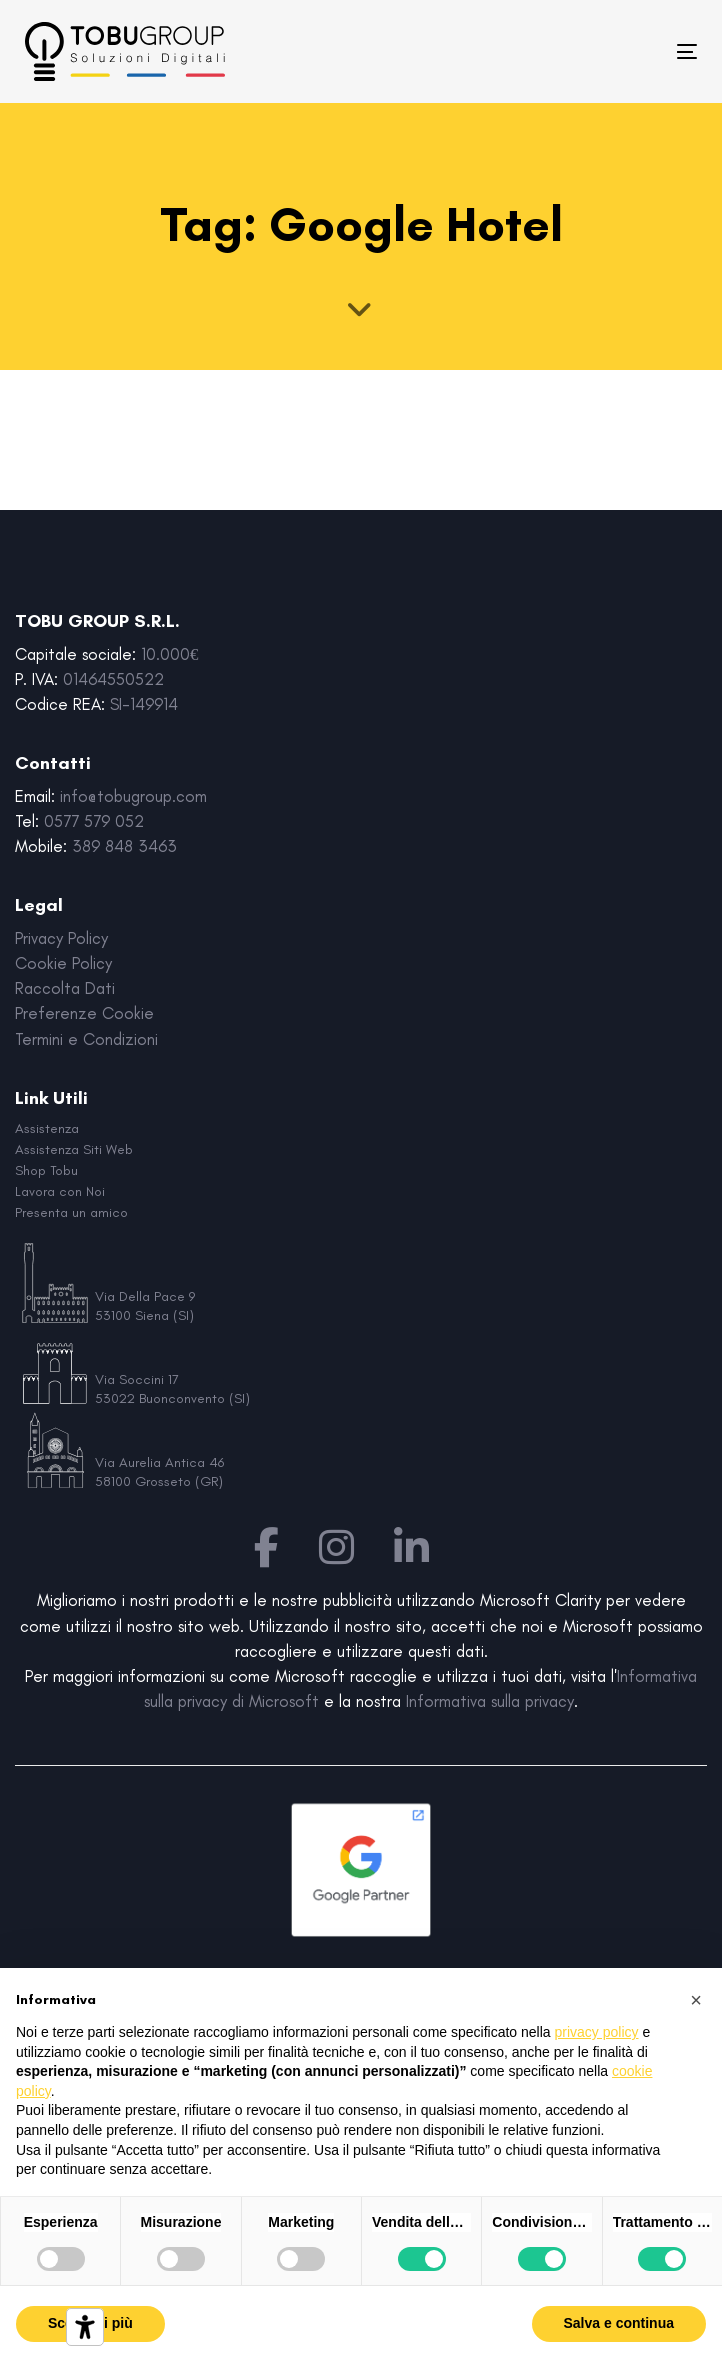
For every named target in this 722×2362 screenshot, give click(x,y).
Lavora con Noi (60, 1191)
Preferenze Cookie (84, 1013)
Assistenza (47, 1128)
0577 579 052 (94, 821)
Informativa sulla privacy (490, 1701)
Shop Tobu (46, 1170)
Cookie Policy (63, 963)
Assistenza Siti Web (74, 1149)
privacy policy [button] (597, 2032)
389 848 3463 (124, 846)
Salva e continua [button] (619, 2323)
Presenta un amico (71, 1212)
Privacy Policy (61, 938)
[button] (696, 2000)
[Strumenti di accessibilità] (85, 2327)
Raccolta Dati (65, 988)
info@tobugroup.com (133, 796)
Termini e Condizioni (86, 1039)
